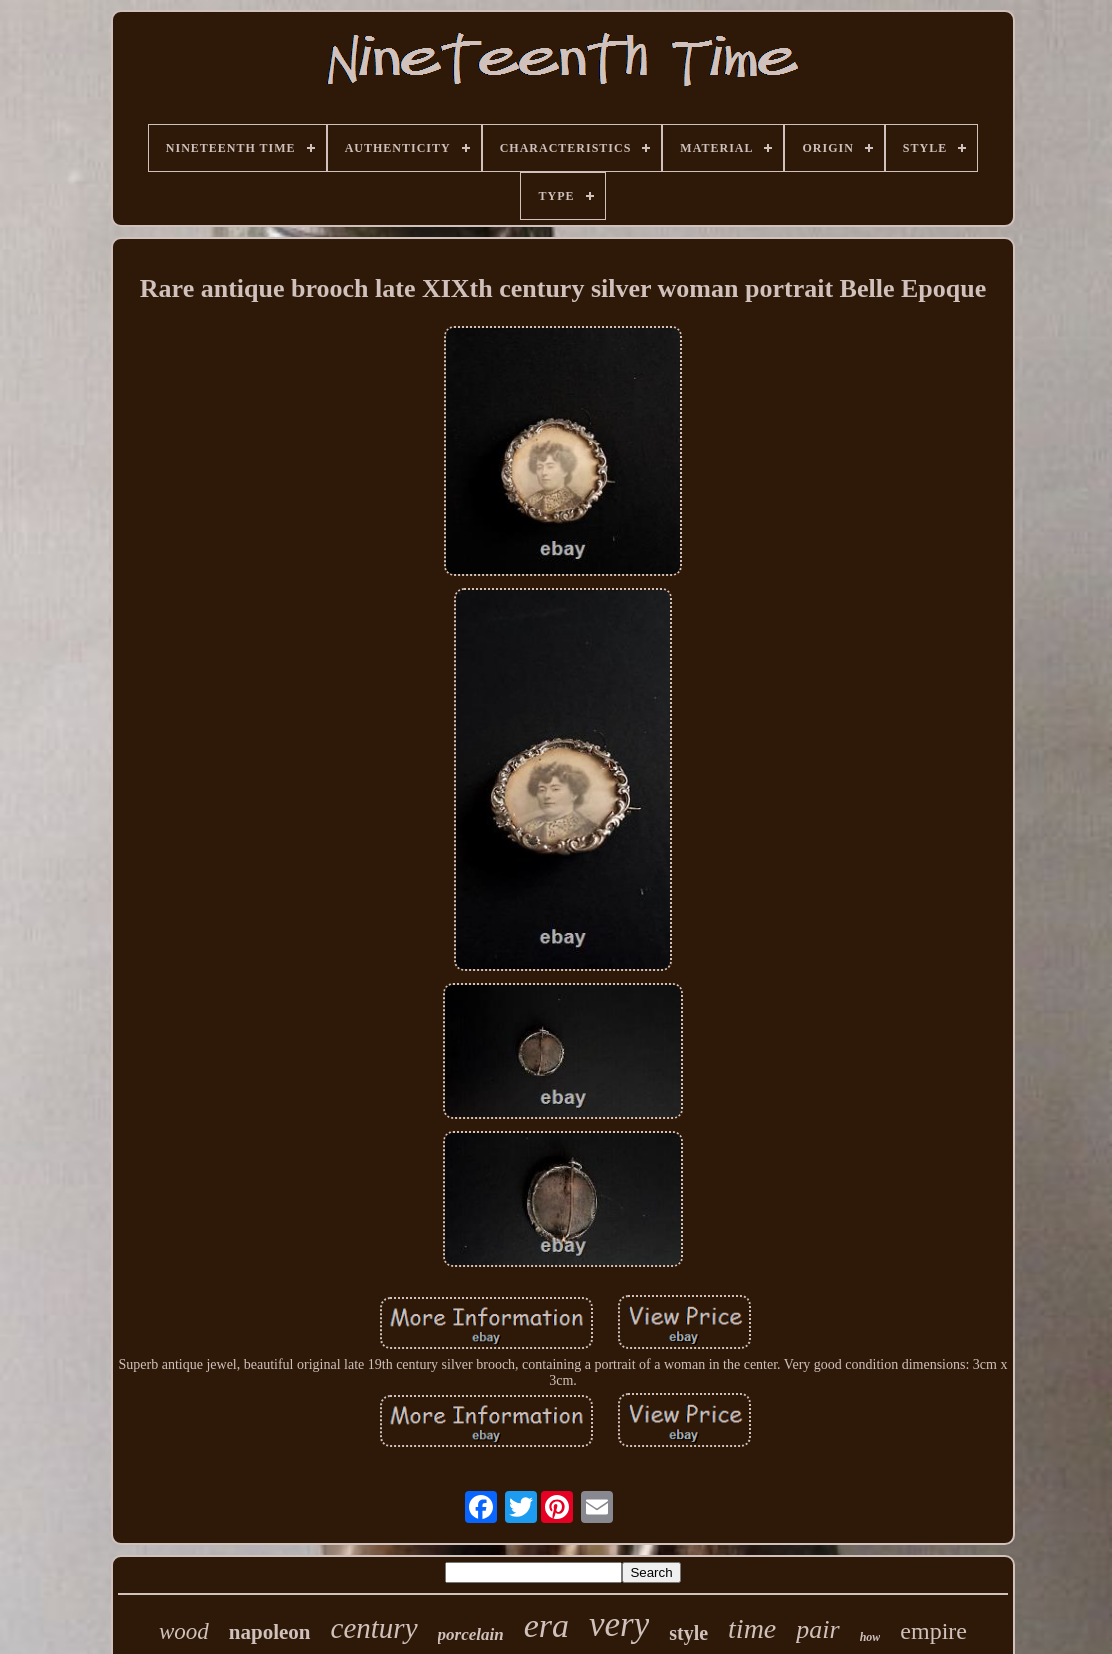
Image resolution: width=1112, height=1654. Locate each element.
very (619, 1624)
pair (817, 1629)
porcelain (471, 1634)
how (870, 1637)
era (546, 1625)
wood (184, 1631)
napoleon (270, 1632)
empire (933, 1631)
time (752, 1628)
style (688, 1633)
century (374, 1628)
